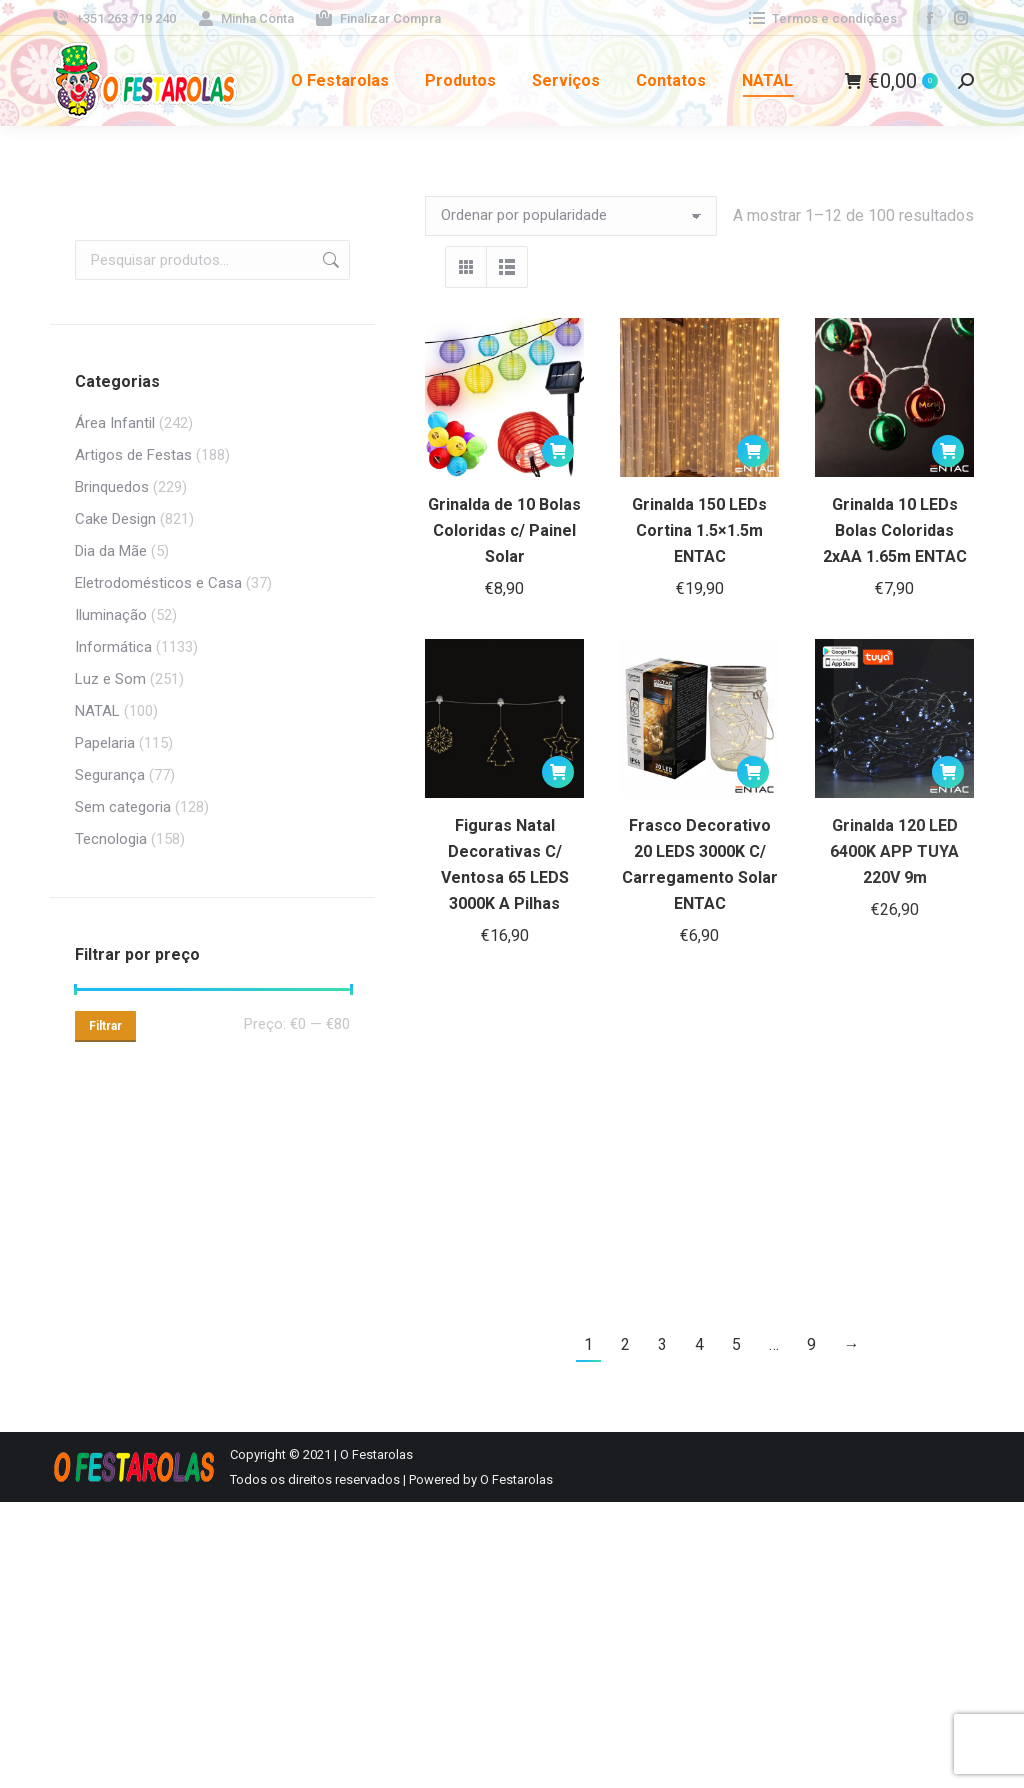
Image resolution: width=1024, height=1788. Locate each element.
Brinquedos (112, 487)
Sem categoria (123, 807)
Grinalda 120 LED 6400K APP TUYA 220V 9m (894, 851)
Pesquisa (329, 260)
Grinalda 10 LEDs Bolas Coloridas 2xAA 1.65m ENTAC (895, 530)
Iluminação (111, 615)
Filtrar (105, 1026)
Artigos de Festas (133, 455)
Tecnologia (111, 839)
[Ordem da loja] (571, 216)
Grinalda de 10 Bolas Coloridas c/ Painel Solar (504, 530)
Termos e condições (821, 18)
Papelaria (105, 743)
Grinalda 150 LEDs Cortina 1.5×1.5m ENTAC (699, 530)
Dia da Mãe (111, 551)
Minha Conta (245, 18)
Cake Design (115, 519)
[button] (558, 451)
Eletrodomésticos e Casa (158, 583)
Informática (113, 647)
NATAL (97, 711)
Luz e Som (110, 679)
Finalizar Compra (377, 18)
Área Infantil (115, 423)
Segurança (110, 775)
